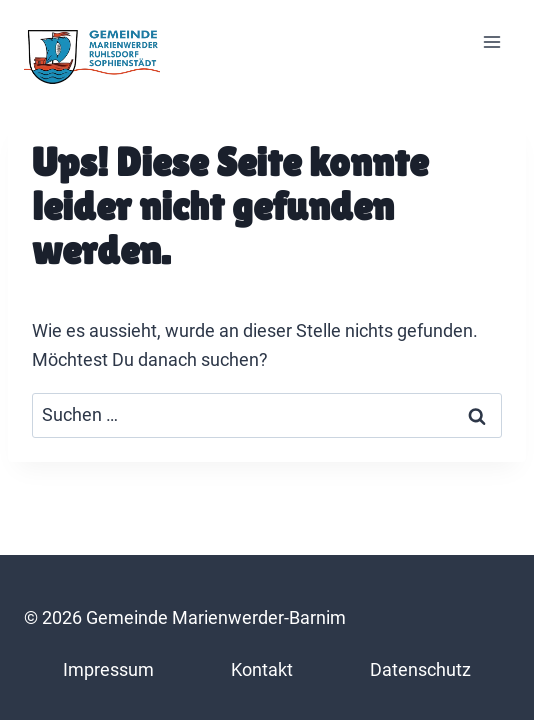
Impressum (108, 669)
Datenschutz (420, 669)
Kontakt (262, 669)
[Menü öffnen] (491, 42)
